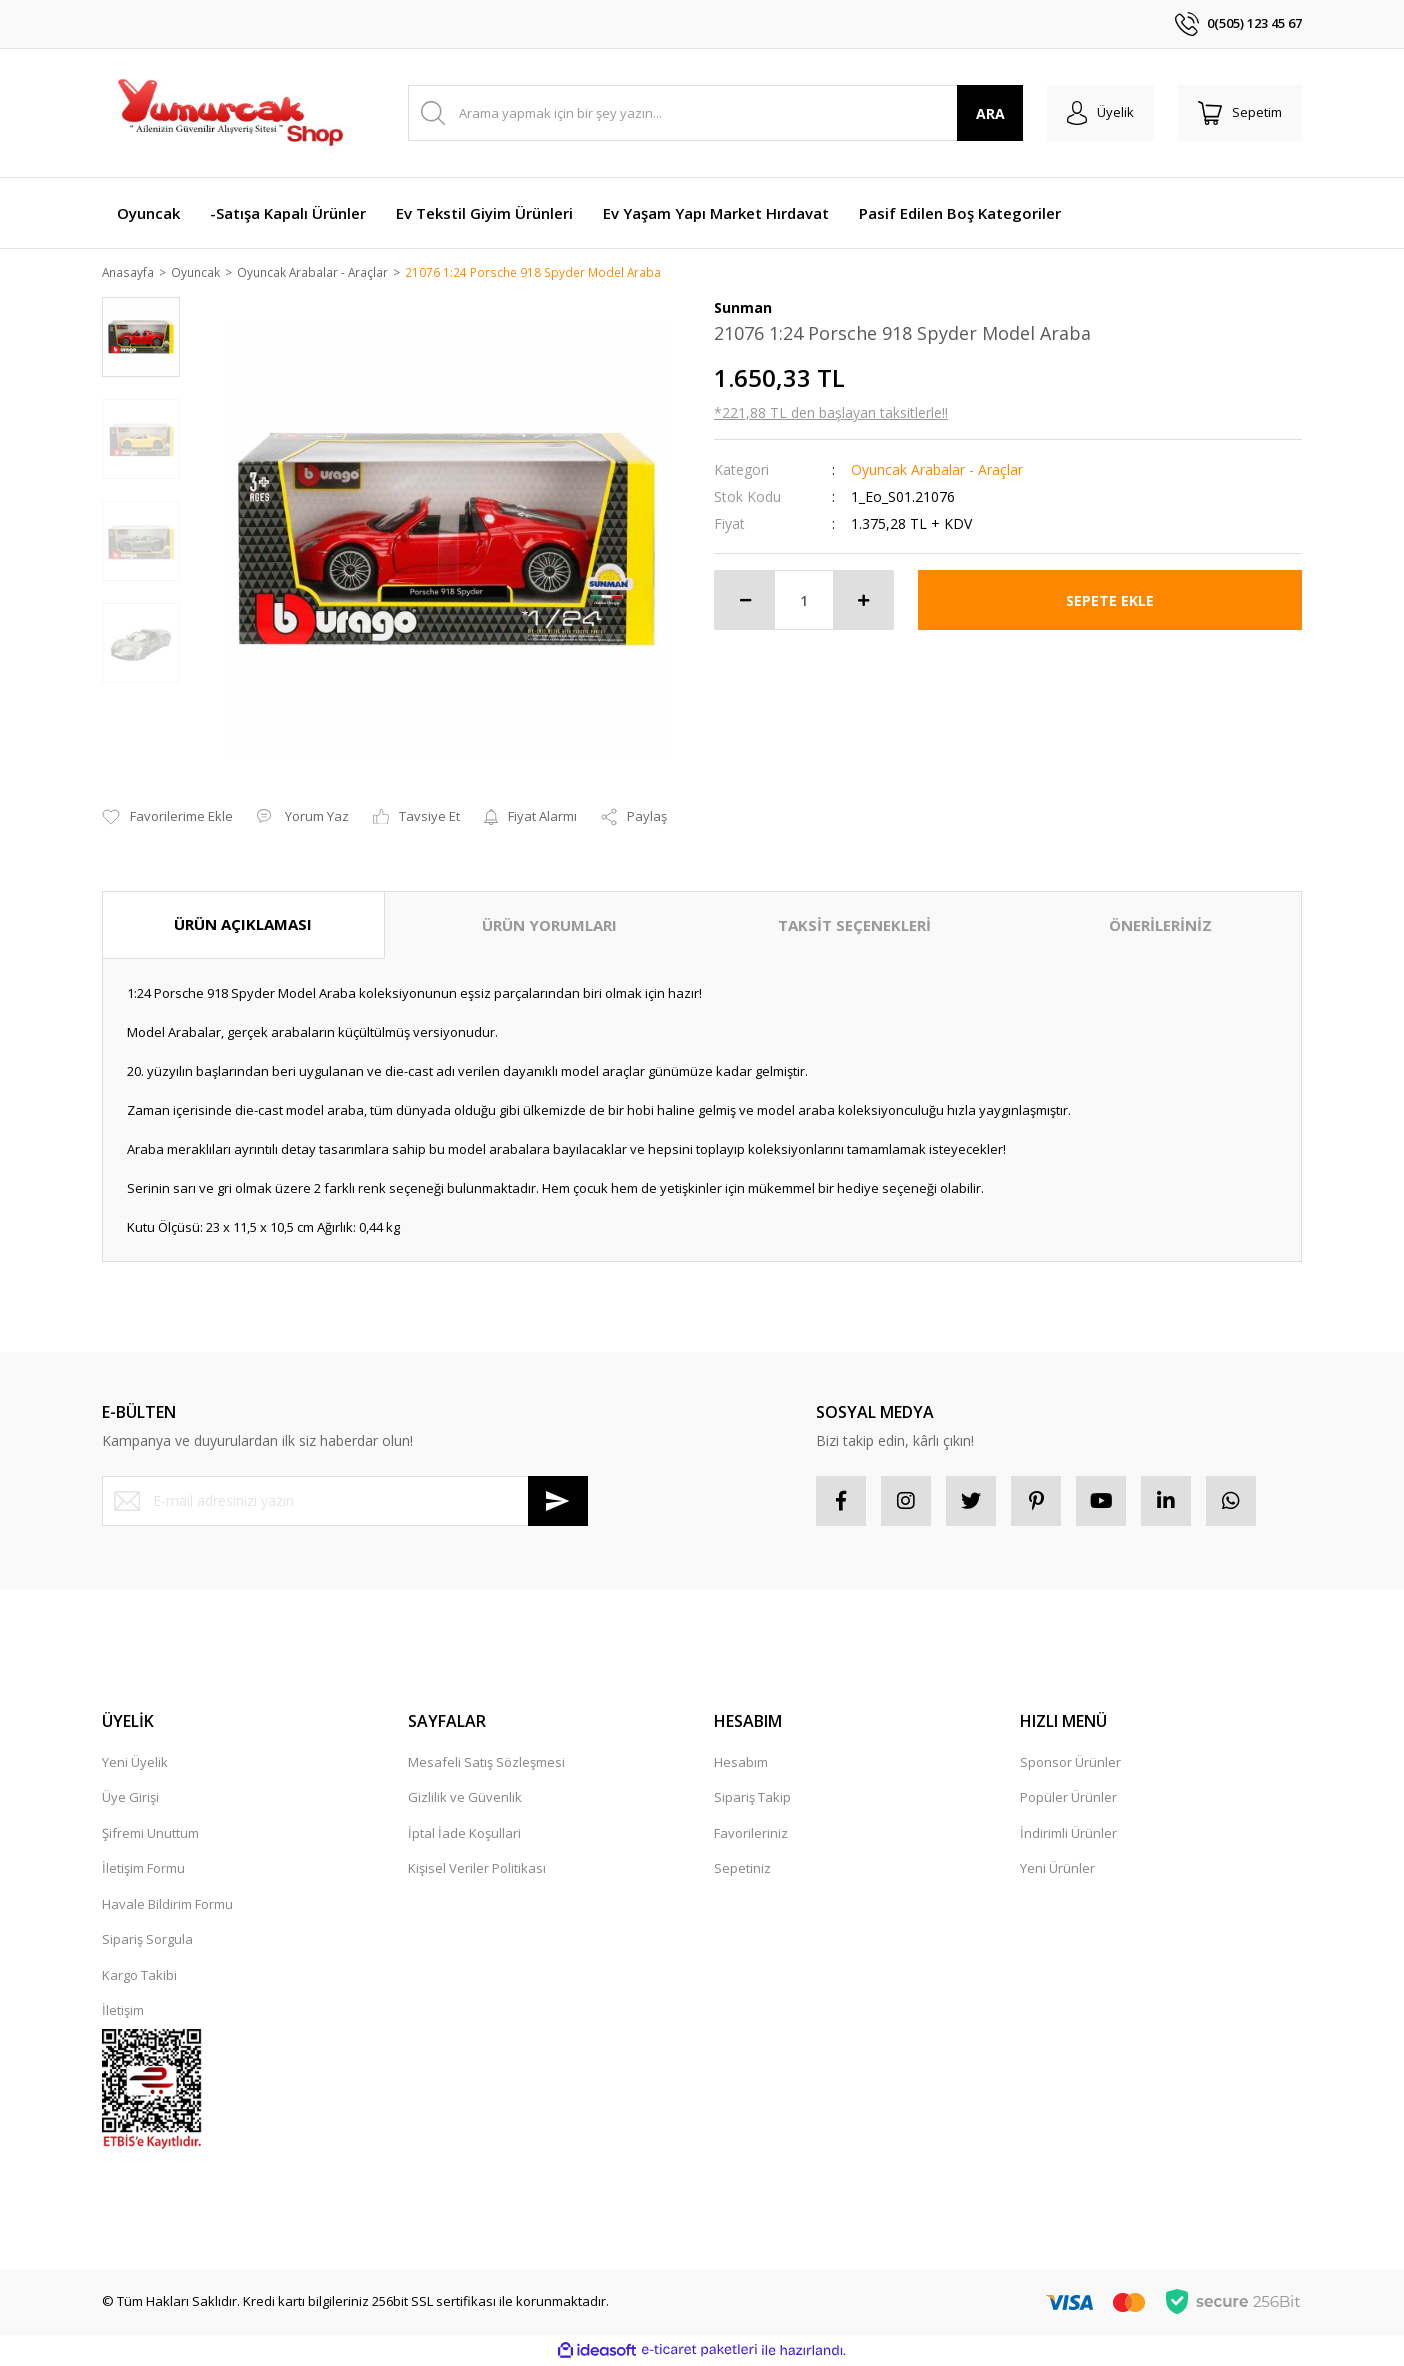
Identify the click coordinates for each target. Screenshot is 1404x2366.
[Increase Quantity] (863, 602)
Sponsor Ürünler (1070, 1763)
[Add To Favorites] (167, 819)
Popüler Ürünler (1068, 1799)
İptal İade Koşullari (464, 1834)
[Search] (715, 113)
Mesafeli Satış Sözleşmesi (486, 1763)
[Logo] (229, 113)
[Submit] (558, 1502)
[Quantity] (804, 602)
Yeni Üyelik (135, 1763)
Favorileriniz (751, 1834)
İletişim (123, 2012)
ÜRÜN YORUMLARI (549, 927)
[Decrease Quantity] (745, 602)
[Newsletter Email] (345, 1502)
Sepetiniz (742, 1870)
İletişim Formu (143, 1870)
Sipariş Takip (752, 1799)
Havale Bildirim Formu (167, 1905)
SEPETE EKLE (1110, 601)
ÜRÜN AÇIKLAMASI (243, 926)
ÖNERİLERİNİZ (1160, 927)
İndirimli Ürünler (1068, 1834)
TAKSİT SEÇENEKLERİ (854, 927)
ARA (990, 113)
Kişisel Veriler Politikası (477, 1870)
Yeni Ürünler (1057, 1870)
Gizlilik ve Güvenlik (465, 1799)
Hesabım (741, 1763)
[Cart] (1240, 113)
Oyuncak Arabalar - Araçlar (937, 471)
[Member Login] (1100, 113)
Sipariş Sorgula (147, 1941)
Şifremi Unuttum (150, 1834)
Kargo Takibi (139, 1976)
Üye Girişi (130, 1799)
